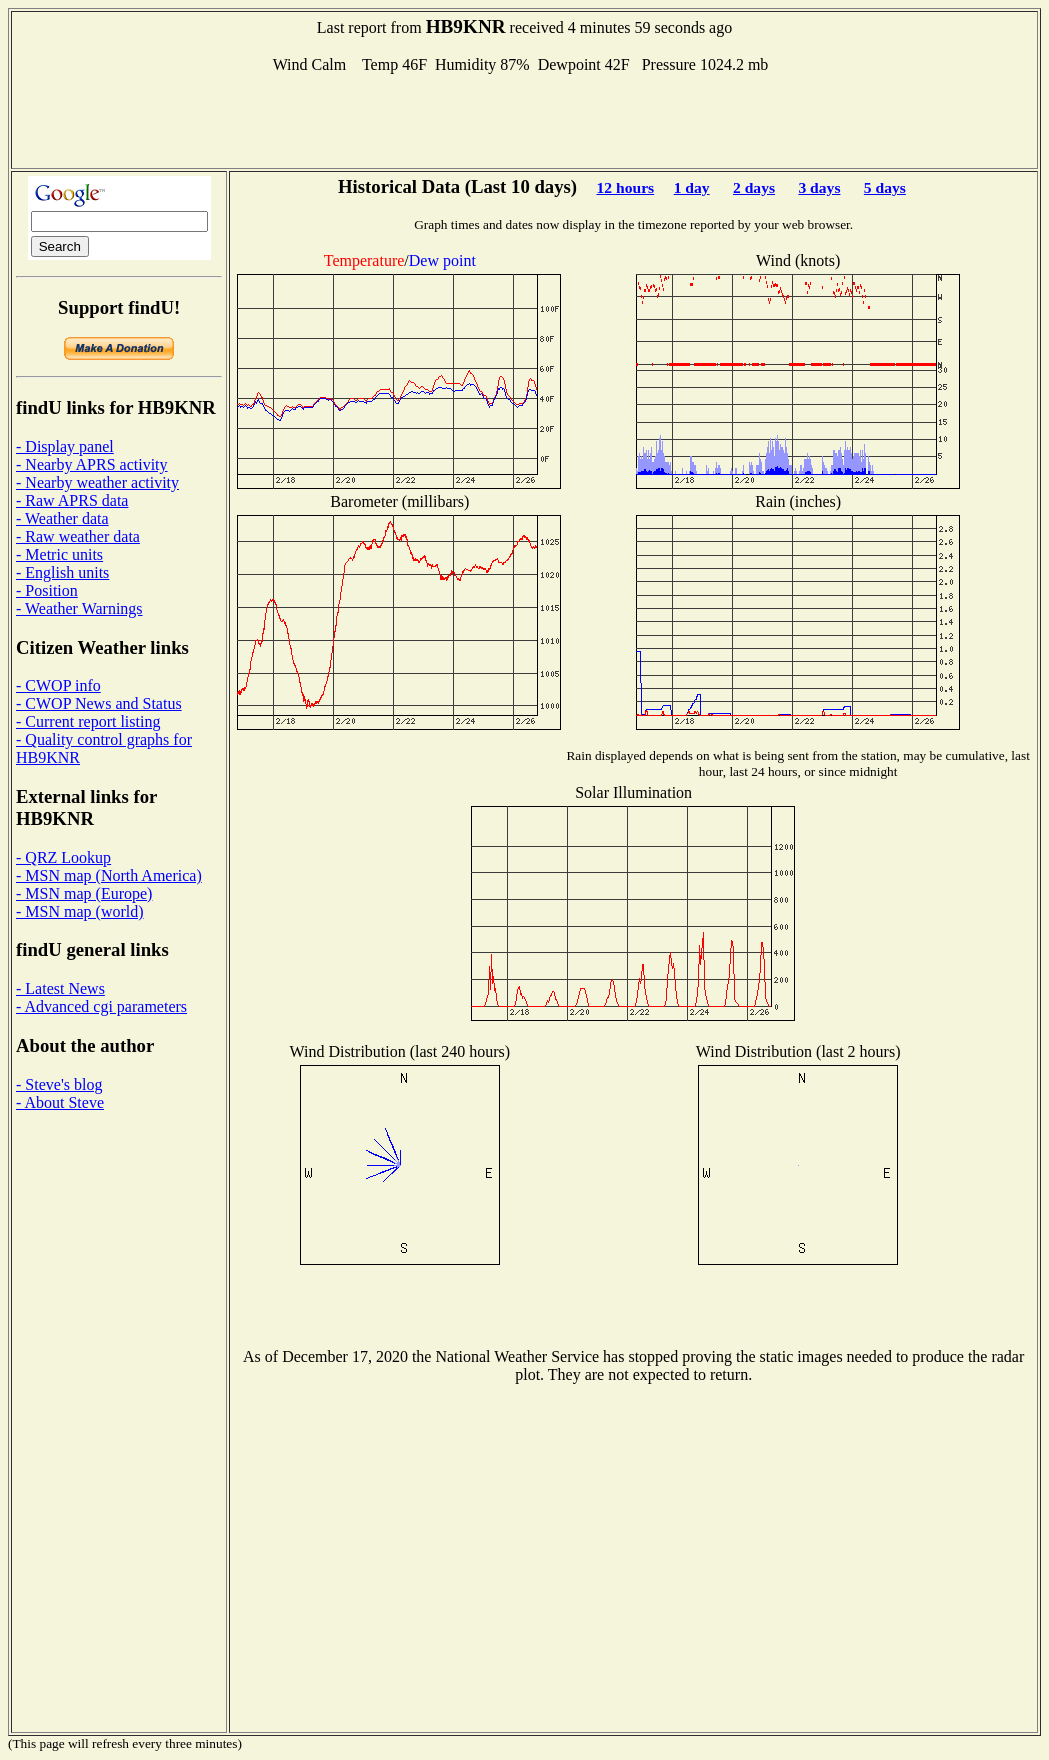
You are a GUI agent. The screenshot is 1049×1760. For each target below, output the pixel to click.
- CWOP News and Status (99, 703)
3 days (819, 187)
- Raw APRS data (72, 500)
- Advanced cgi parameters (101, 1006)
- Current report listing (88, 721)
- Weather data (62, 518)
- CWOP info (58, 685)
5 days (885, 187)
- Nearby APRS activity (92, 464)
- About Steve (60, 1102)
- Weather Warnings (79, 608)
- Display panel (65, 446)
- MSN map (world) (80, 911)
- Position (47, 590)
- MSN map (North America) (109, 875)
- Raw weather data (78, 536)
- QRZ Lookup (63, 857)
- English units (62, 572)
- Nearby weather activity (97, 482)
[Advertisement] (525, 119)
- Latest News (60, 988)
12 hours (626, 187)
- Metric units (59, 554)
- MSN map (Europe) (84, 893)
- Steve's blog (59, 1084)
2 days (754, 187)
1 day (692, 187)
